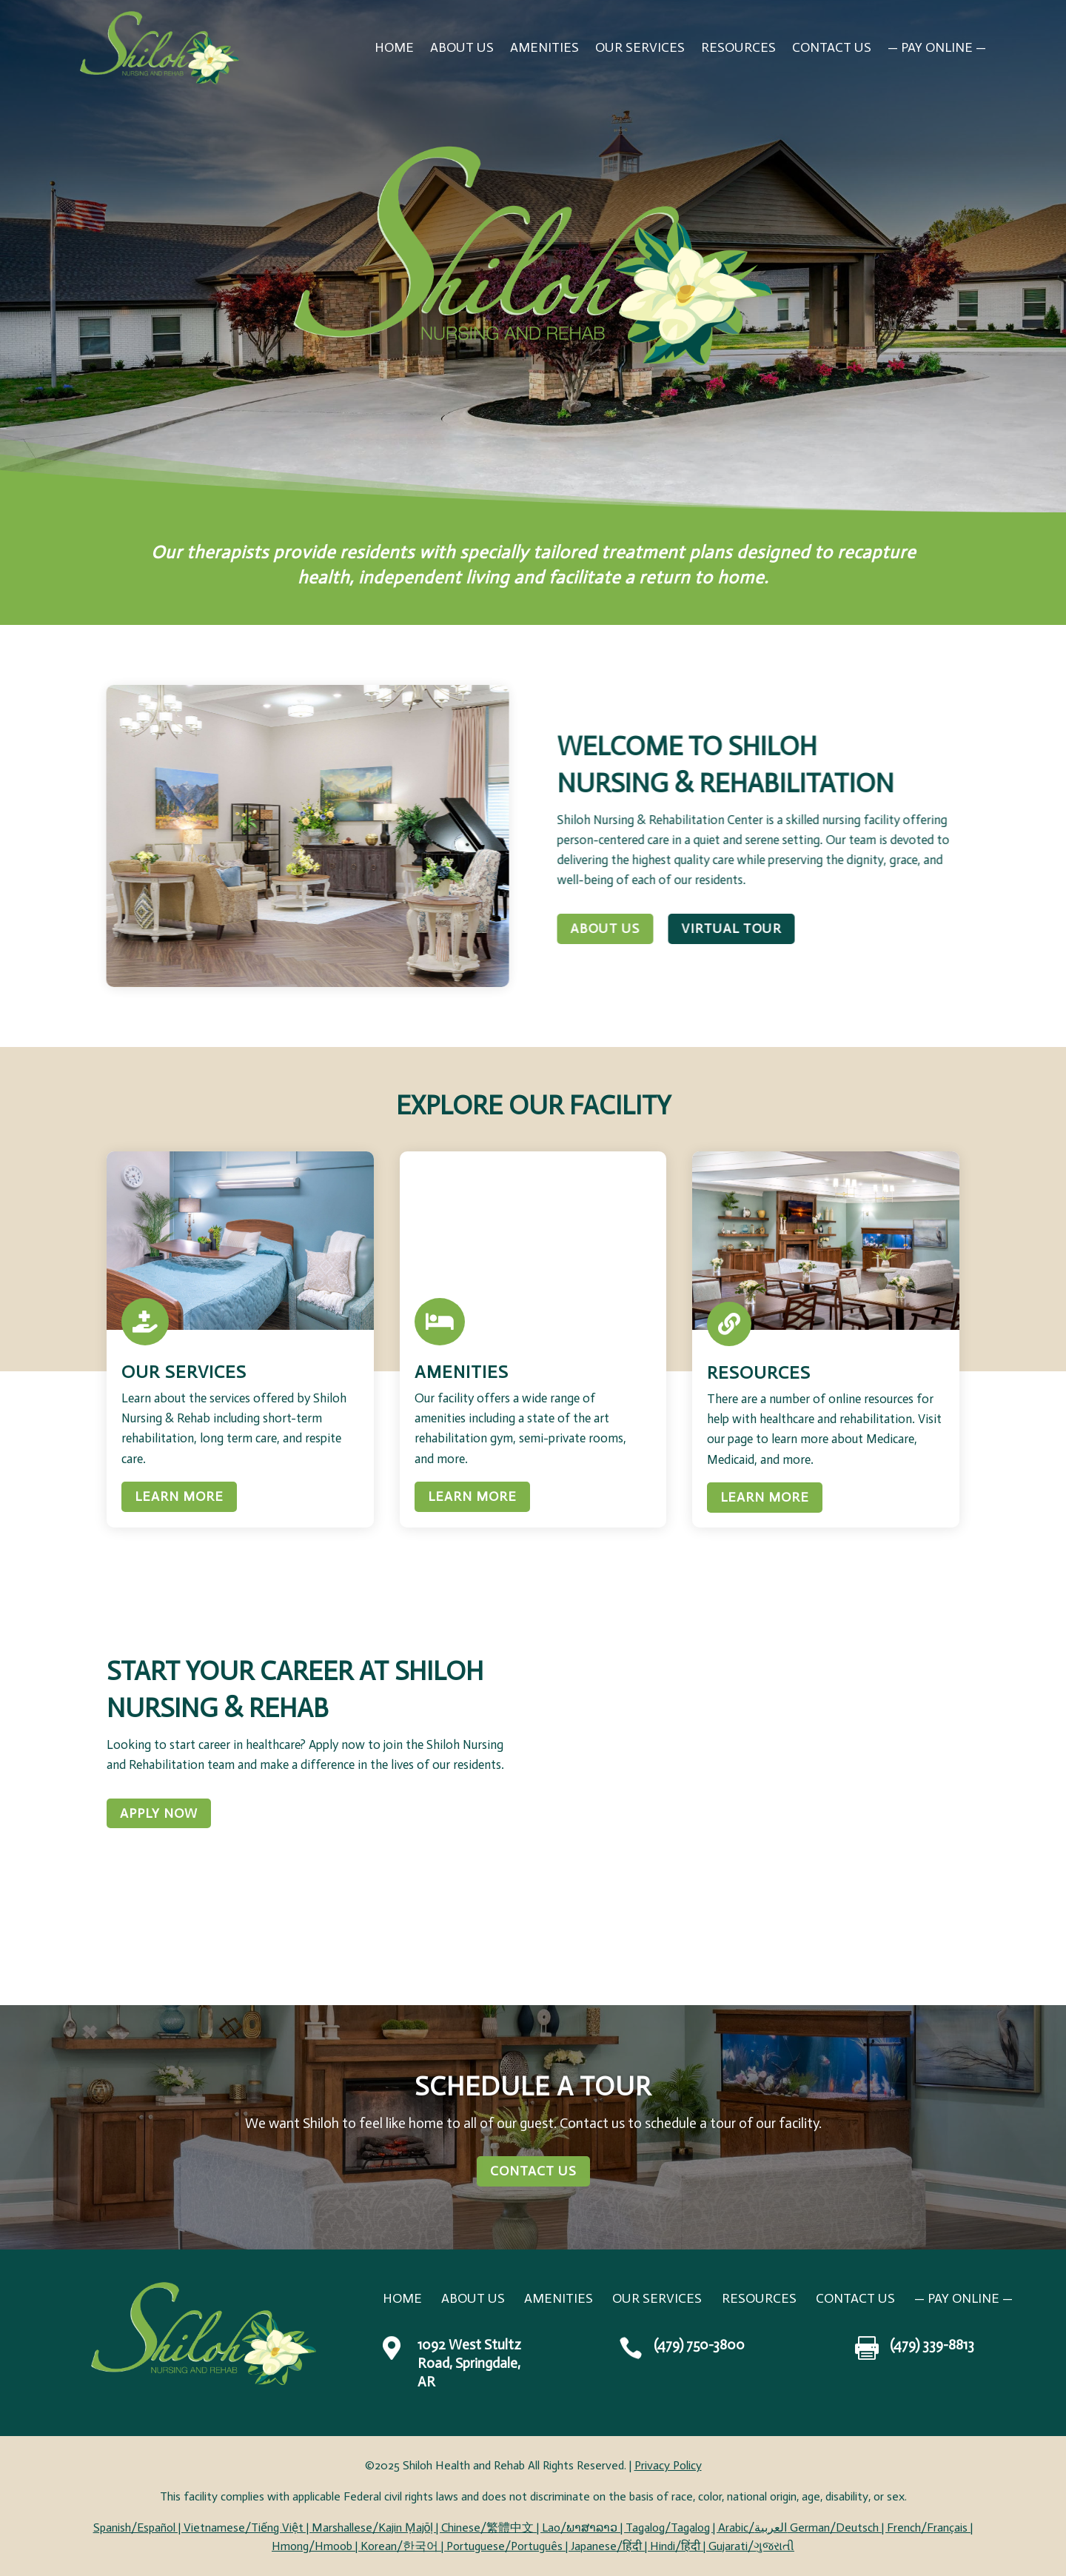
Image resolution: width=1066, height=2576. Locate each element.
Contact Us (831, 47)
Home (394, 47)
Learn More (179, 1496)
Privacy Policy (668, 2465)
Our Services (640, 47)
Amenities (544, 47)
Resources (738, 47)
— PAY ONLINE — (937, 47)
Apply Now (159, 1813)
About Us (462, 47)
